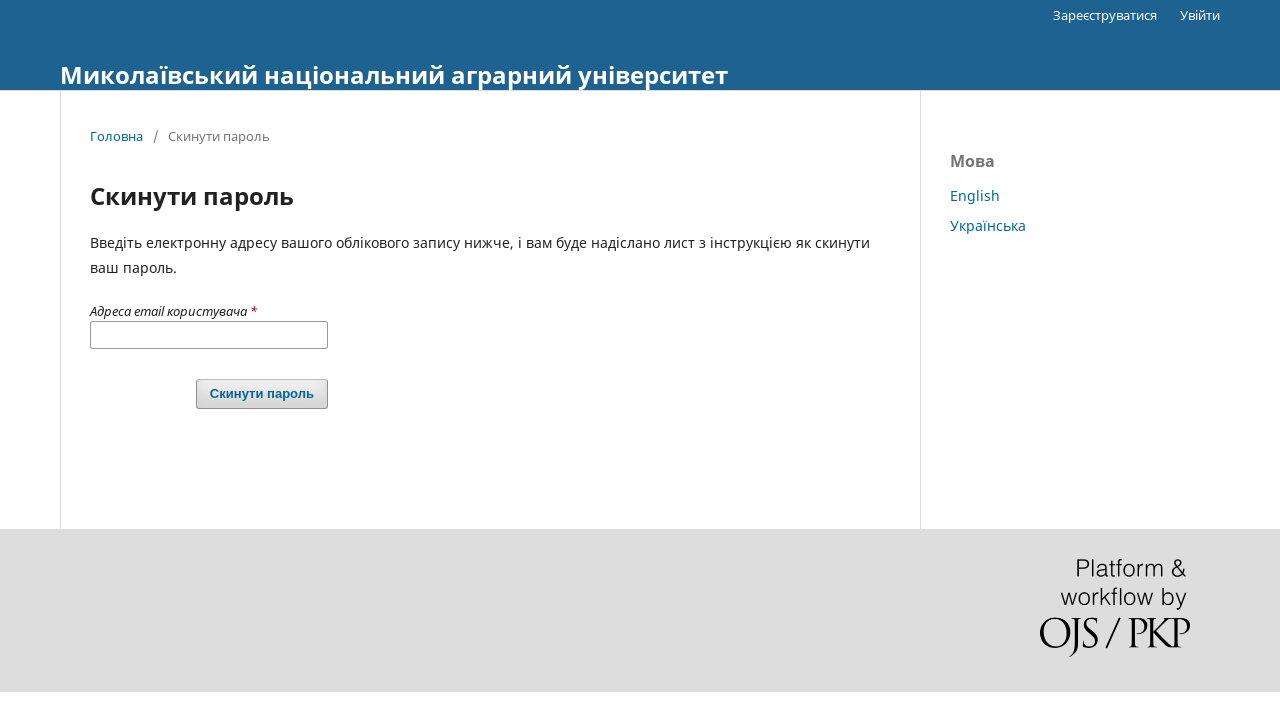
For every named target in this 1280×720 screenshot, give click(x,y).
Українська (988, 225)
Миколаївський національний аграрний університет (394, 74)
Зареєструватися (1105, 15)
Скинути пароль (262, 393)
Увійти (1200, 15)
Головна (116, 136)
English (975, 195)
